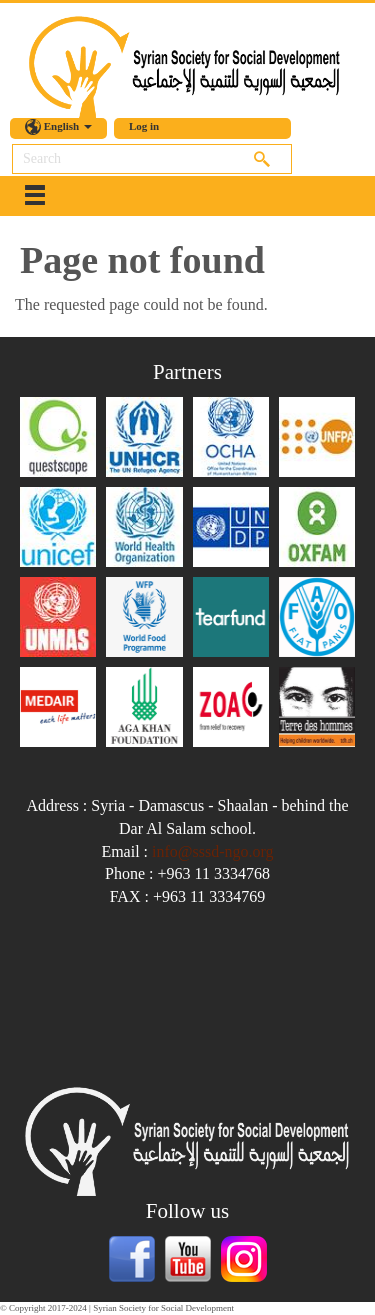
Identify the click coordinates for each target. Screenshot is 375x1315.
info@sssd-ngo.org (213, 851)
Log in (144, 126)
